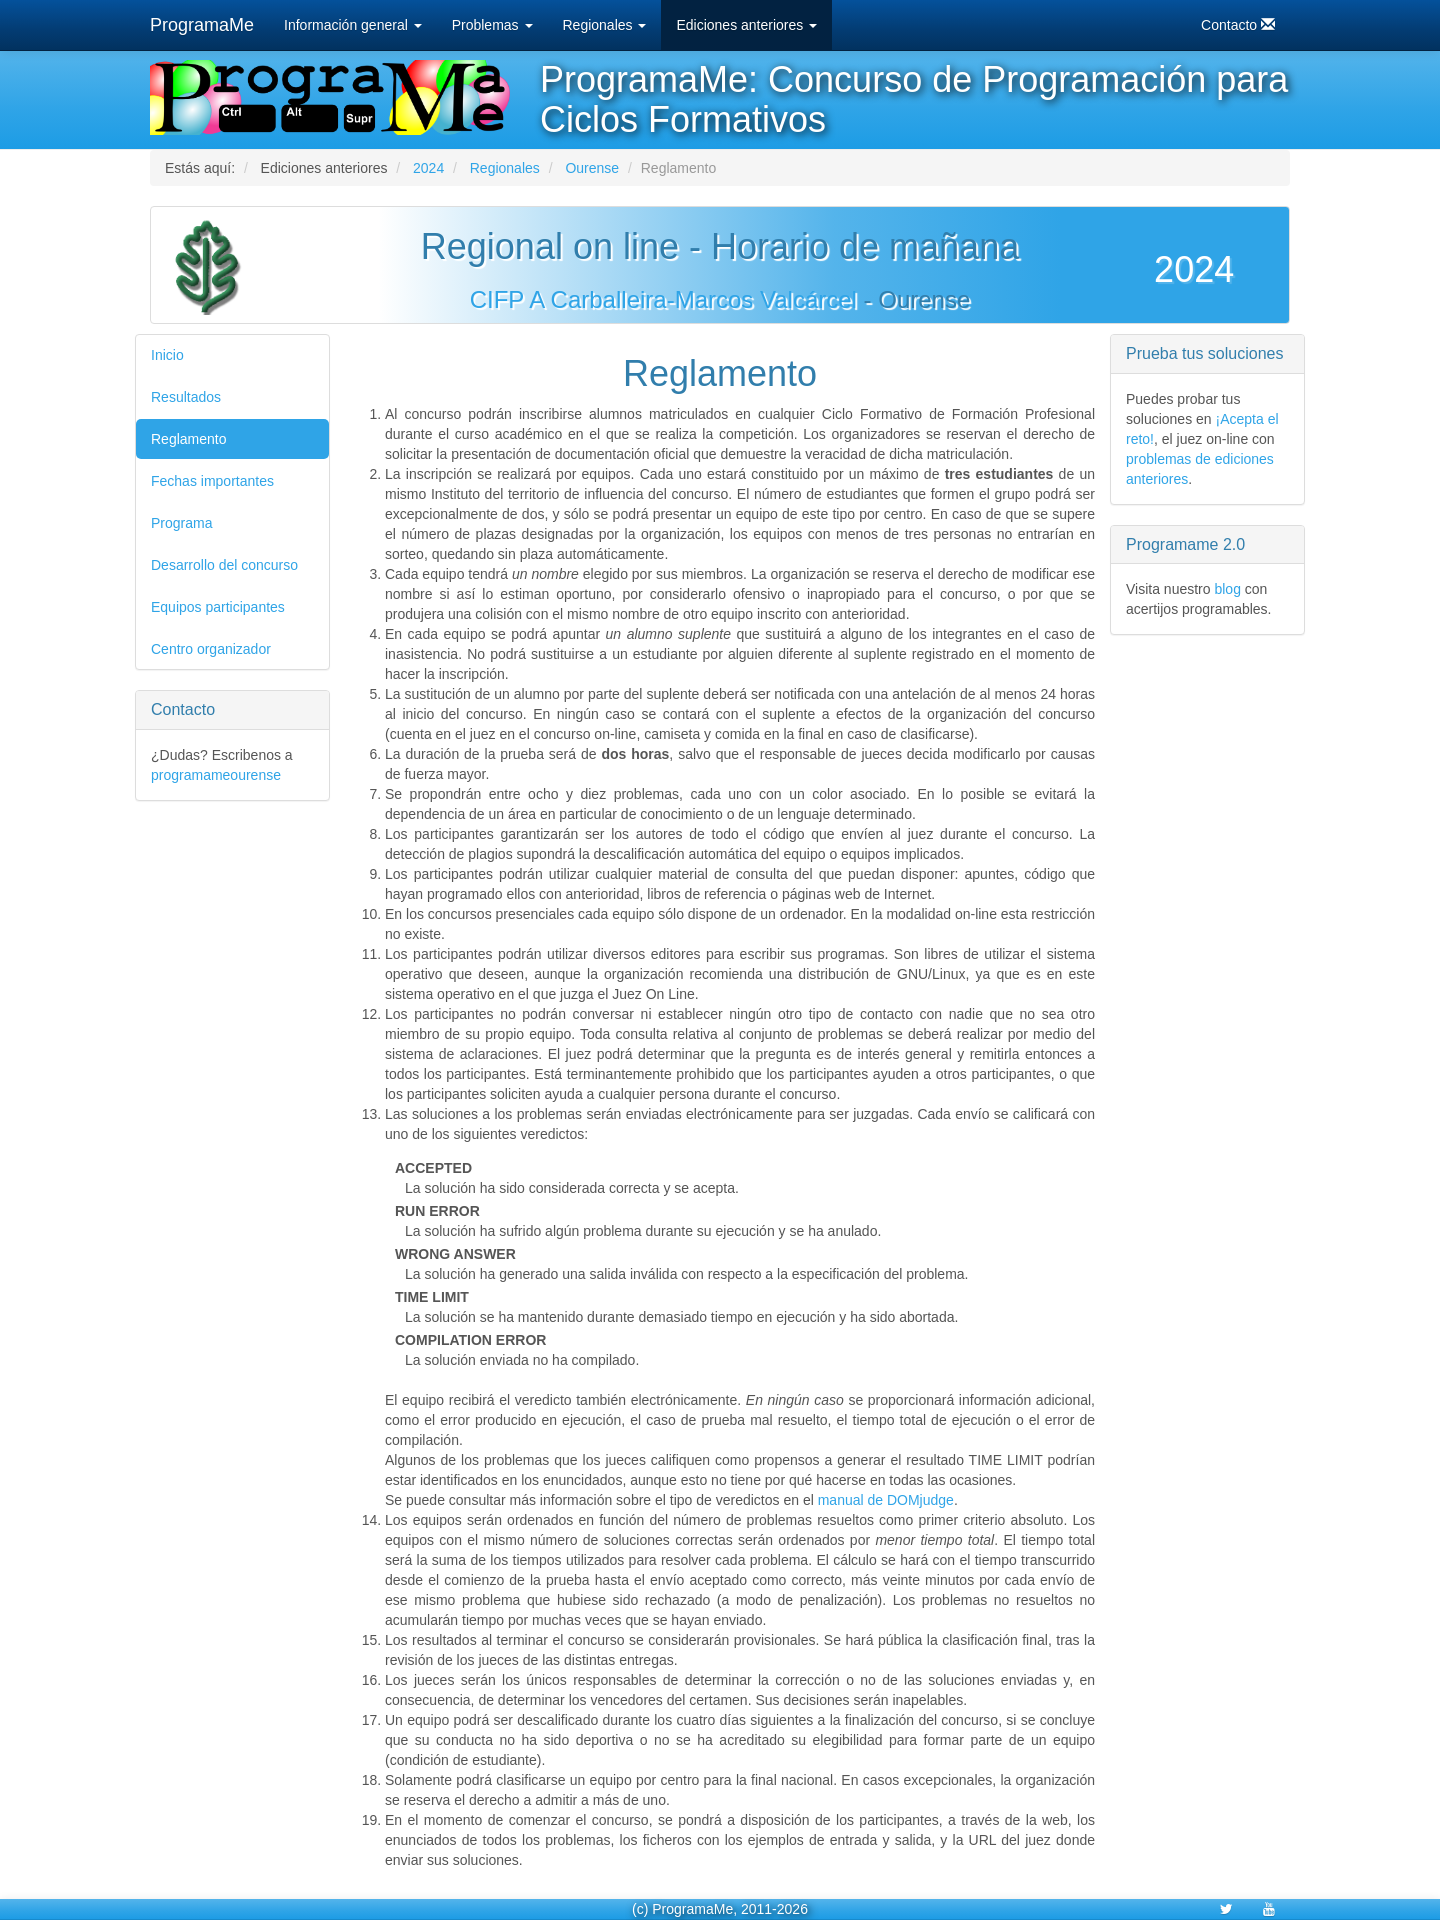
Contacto (1238, 24)
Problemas (492, 25)
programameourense (216, 775)
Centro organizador (211, 649)
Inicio (167, 355)
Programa (181, 523)
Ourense (592, 168)
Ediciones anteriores (746, 25)
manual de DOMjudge (886, 1500)
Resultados (186, 397)
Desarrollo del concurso (224, 565)
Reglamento (189, 439)
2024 (428, 168)
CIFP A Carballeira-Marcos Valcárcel (663, 299)
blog (1227, 589)
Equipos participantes (218, 607)
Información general (353, 25)
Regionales (605, 25)
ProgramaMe (202, 25)
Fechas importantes (212, 481)
